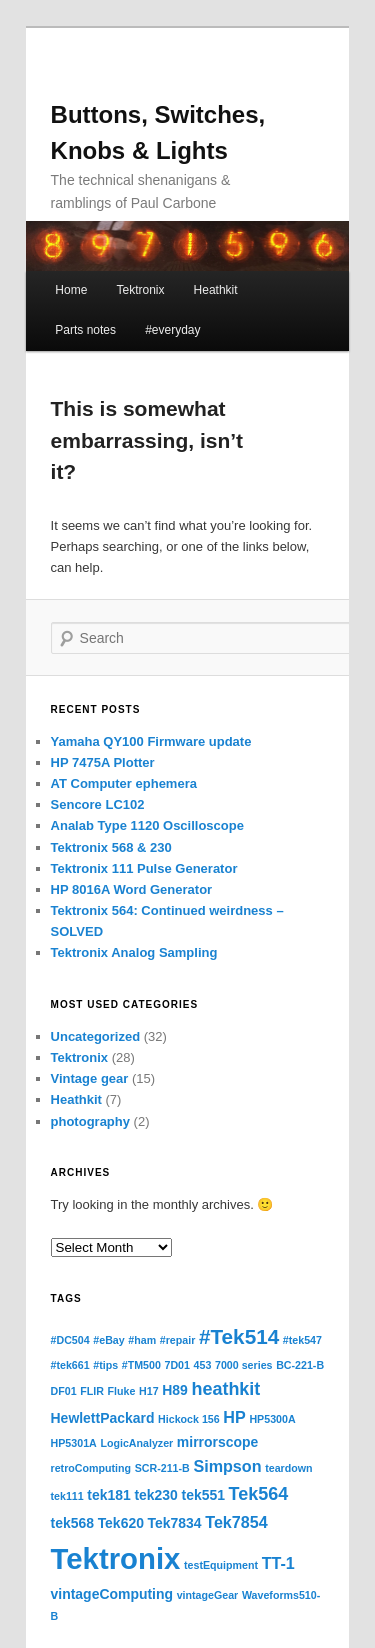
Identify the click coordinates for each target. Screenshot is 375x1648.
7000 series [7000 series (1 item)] (243, 1365)
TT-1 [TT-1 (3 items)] (278, 1563)
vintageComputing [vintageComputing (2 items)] (112, 1594)
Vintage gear (90, 1078)
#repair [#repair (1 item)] (178, 1340)
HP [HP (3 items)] (234, 1417)
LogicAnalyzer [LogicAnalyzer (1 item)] (136, 1443)
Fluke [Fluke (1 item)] (122, 1391)
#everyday (172, 330)
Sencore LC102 (98, 804)
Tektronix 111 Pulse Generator (144, 868)
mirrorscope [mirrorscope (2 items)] (217, 1442)
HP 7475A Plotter (103, 762)
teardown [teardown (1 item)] (288, 1468)
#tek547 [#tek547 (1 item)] (302, 1340)
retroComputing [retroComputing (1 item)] (91, 1468)
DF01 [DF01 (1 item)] (64, 1391)
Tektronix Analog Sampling (134, 952)
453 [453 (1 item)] (203, 1365)
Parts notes (85, 330)
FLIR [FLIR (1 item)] (92, 1391)
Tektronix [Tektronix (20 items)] (116, 1558)
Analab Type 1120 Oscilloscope (147, 825)
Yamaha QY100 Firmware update (151, 741)
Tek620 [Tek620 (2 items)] (121, 1523)
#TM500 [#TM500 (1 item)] (141, 1365)
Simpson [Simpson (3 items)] (227, 1466)
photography (90, 1121)
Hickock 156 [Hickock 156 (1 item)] (189, 1419)
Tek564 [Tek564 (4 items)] (259, 1494)
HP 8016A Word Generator (132, 889)
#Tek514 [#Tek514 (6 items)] (239, 1336)
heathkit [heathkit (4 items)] (225, 1389)
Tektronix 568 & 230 (111, 847)
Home (71, 290)
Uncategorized (96, 1036)
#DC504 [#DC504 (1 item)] (70, 1340)
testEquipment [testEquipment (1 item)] (221, 1565)
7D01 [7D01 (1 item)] (177, 1365)
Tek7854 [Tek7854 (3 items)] (236, 1522)
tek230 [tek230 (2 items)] (155, 1495)
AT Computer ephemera (124, 783)
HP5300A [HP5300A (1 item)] (272, 1419)
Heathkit (216, 290)
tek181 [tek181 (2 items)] (108, 1495)
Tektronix (140, 290)
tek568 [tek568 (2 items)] (72, 1523)
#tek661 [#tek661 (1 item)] (70, 1365)
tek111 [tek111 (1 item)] (67, 1496)
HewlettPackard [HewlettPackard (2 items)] (103, 1418)
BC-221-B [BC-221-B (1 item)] (300, 1365)
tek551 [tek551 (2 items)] (203, 1495)
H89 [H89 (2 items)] (175, 1390)
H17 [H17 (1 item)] (149, 1391)
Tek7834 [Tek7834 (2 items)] (175, 1523)
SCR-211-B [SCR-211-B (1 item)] (162, 1468)
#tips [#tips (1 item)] (105, 1365)
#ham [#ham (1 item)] (142, 1340)
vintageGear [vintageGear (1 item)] (208, 1595)
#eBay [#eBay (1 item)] (108, 1340)
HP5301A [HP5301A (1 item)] (74, 1443)
